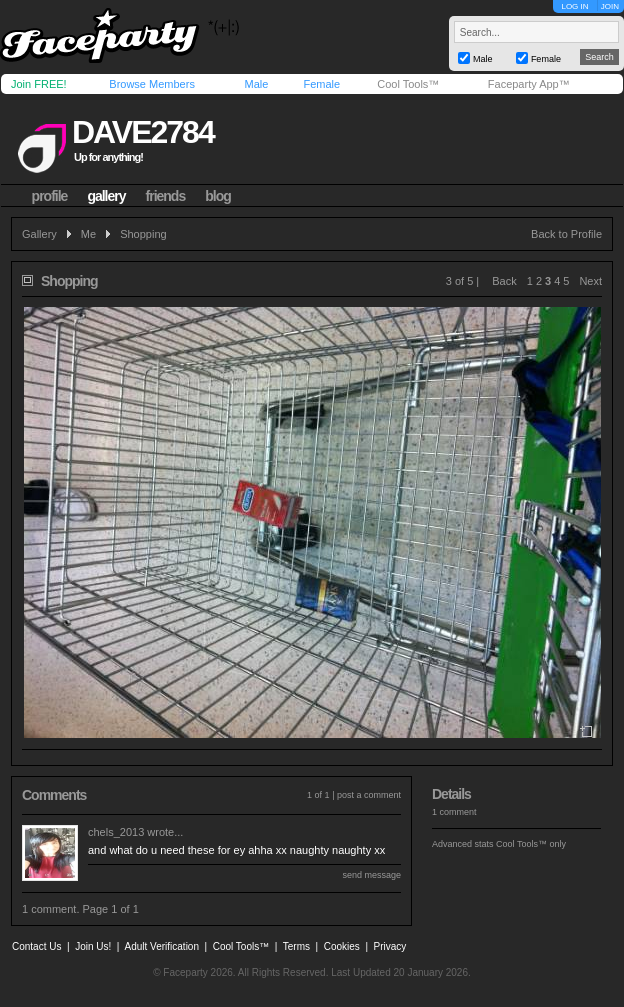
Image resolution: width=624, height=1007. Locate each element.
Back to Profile (566, 234)
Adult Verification (161, 946)
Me (88, 234)
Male (256, 84)
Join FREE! (39, 84)
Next (590, 281)
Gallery (39, 234)
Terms (296, 946)
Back (504, 281)
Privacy (390, 946)
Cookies (342, 946)
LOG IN (574, 6)
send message (371, 875)
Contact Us (36, 946)
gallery (106, 196)
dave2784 (143, 132)
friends (166, 196)
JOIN (610, 6)
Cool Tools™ (408, 84)
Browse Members (152, 84)
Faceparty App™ (529, 84)
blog (218, 196)
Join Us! (93, 946)
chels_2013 (116, 832)
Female (321, 84)
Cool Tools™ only (531, 844)
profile (50, 196)
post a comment (369, 795)
